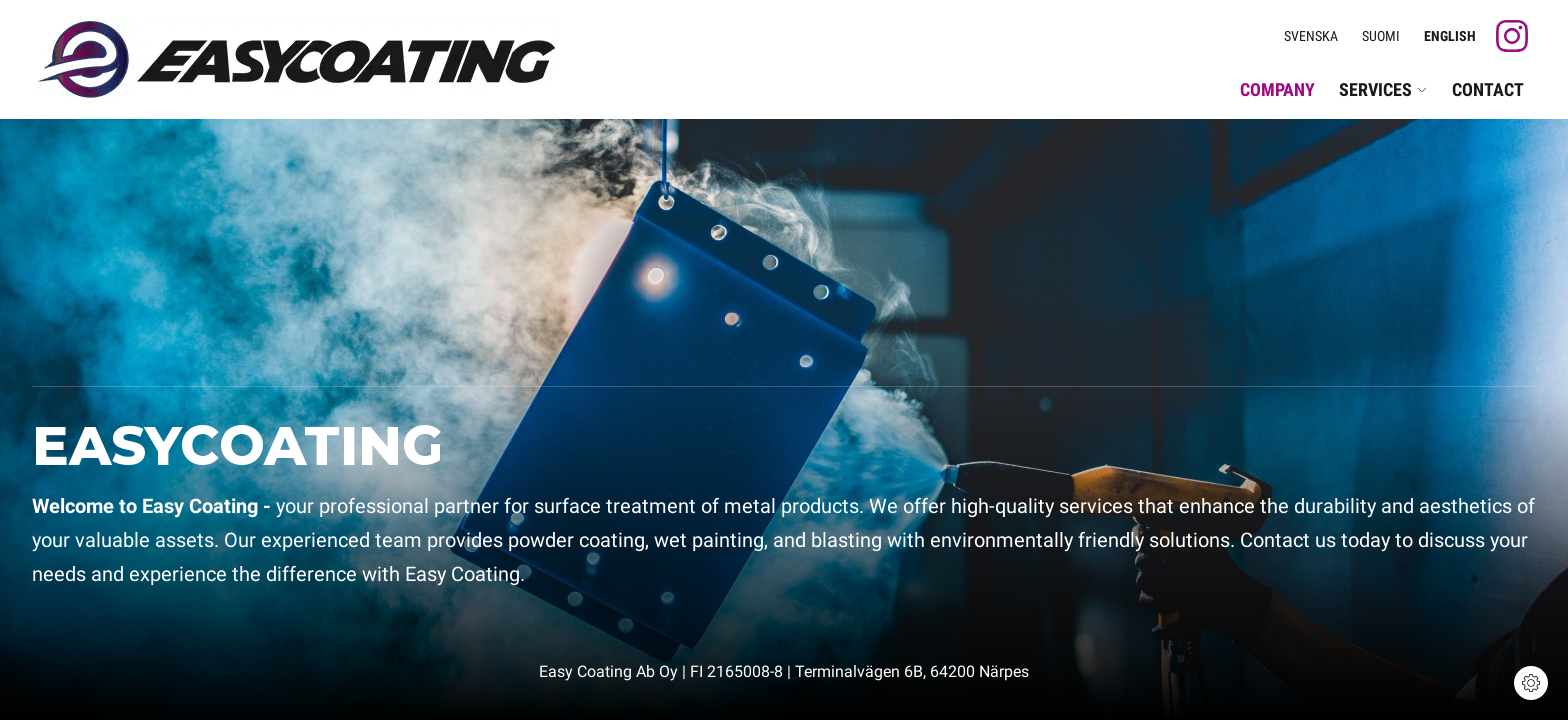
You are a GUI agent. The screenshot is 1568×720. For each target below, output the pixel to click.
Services (1383, 89)
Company (1277, 89)
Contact (1488, 89)
